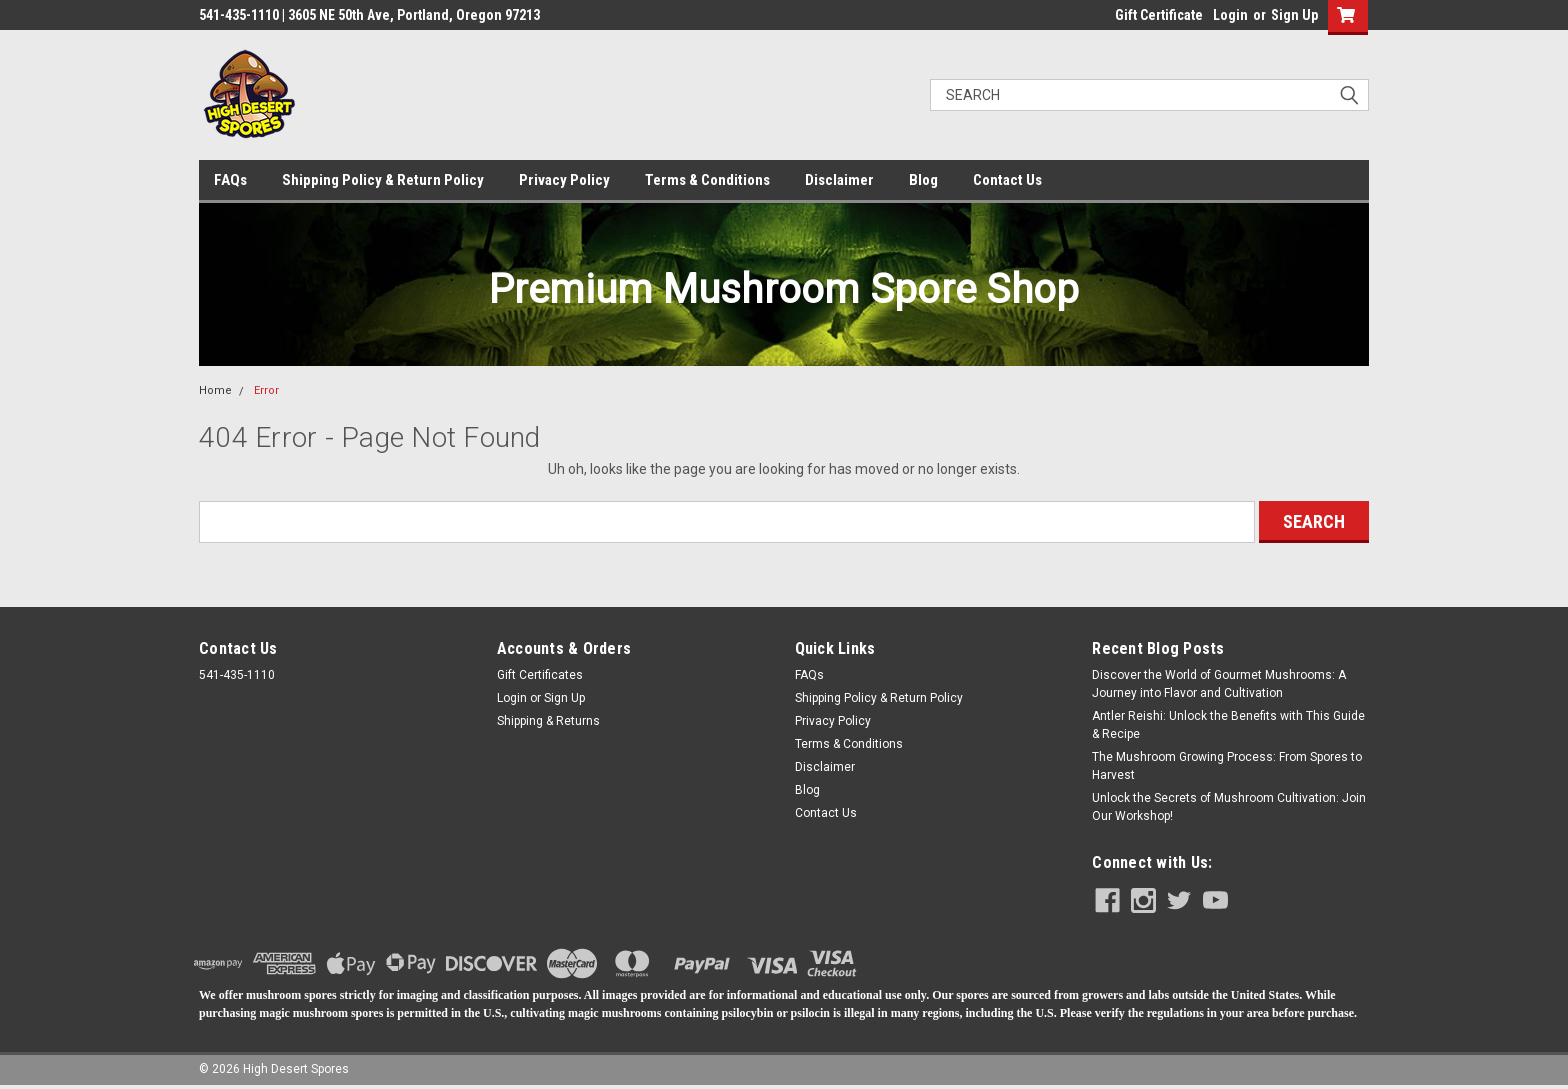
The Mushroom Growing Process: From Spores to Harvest (1227, 766)
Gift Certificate (1159, 15)
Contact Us (1007, 180)
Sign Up (1294, 15)
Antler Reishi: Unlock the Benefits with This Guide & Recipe (1228, 725)
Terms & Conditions (707, 180)
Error (266, 390)
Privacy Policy (564, 180)
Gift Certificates (540, 675)
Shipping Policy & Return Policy (383, 180)
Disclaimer (839, 180)
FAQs (230, 180)
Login (1230, 15)
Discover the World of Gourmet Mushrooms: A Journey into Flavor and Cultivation (1219, 684)
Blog (923, 180)
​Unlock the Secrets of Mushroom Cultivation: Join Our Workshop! (1229, 807)
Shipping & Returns (548, 721)
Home (215, 390)
